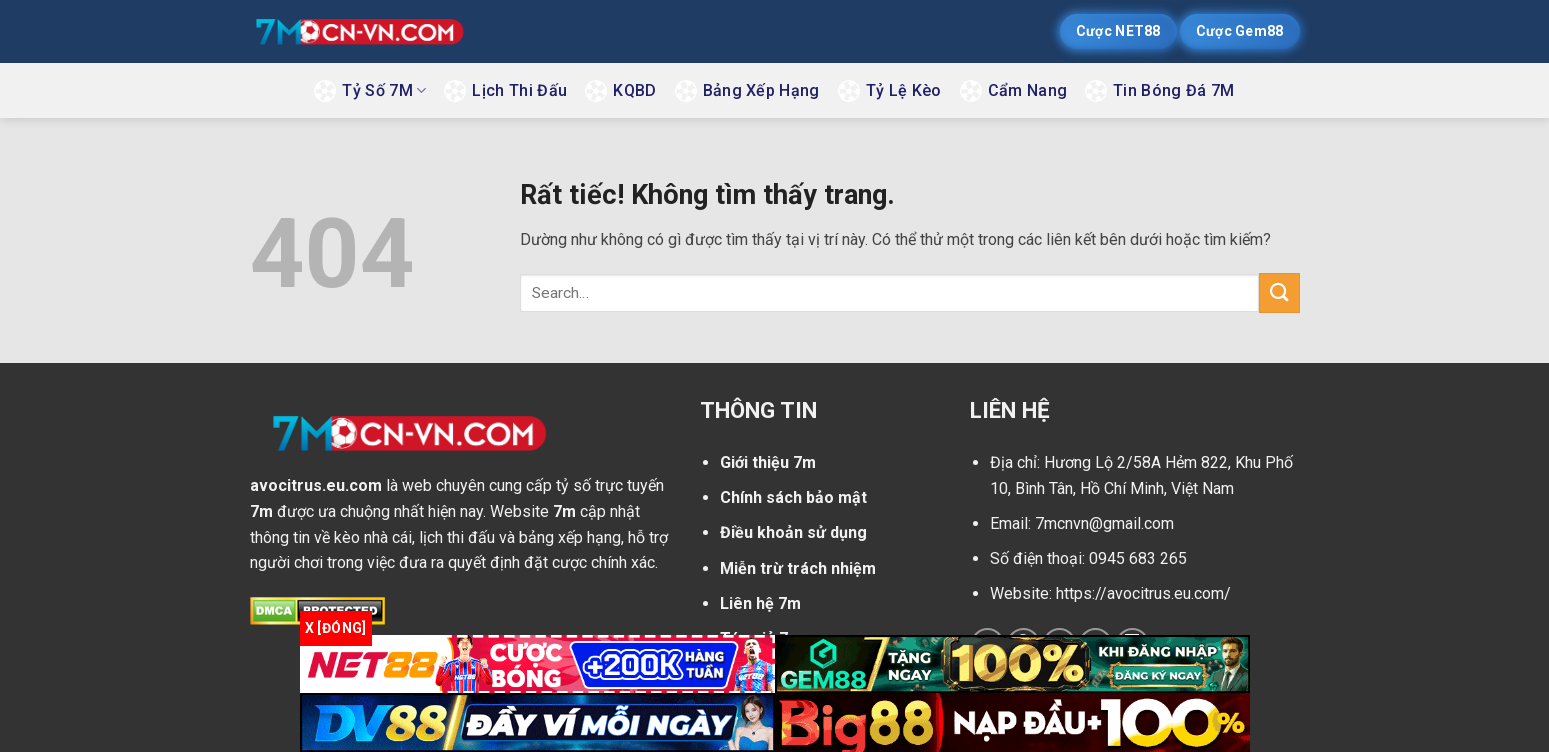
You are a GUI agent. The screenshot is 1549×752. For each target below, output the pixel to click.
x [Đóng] (336, 628)
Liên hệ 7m (760, 603)
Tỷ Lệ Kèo (904, 90)
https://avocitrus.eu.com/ (1143, 593)
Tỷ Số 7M (384, 90)
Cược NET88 (1118, 31)
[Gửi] (1279, 292)
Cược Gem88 (1240, 31)
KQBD (634, 90)
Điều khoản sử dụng (793, 532)
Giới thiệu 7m (768, 462)
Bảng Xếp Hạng (761, 90)
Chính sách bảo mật (793, 497)
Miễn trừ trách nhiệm (798, 568)
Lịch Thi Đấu (519, 90)
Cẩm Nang (1028, 90)
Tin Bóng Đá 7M (1173, 90)
